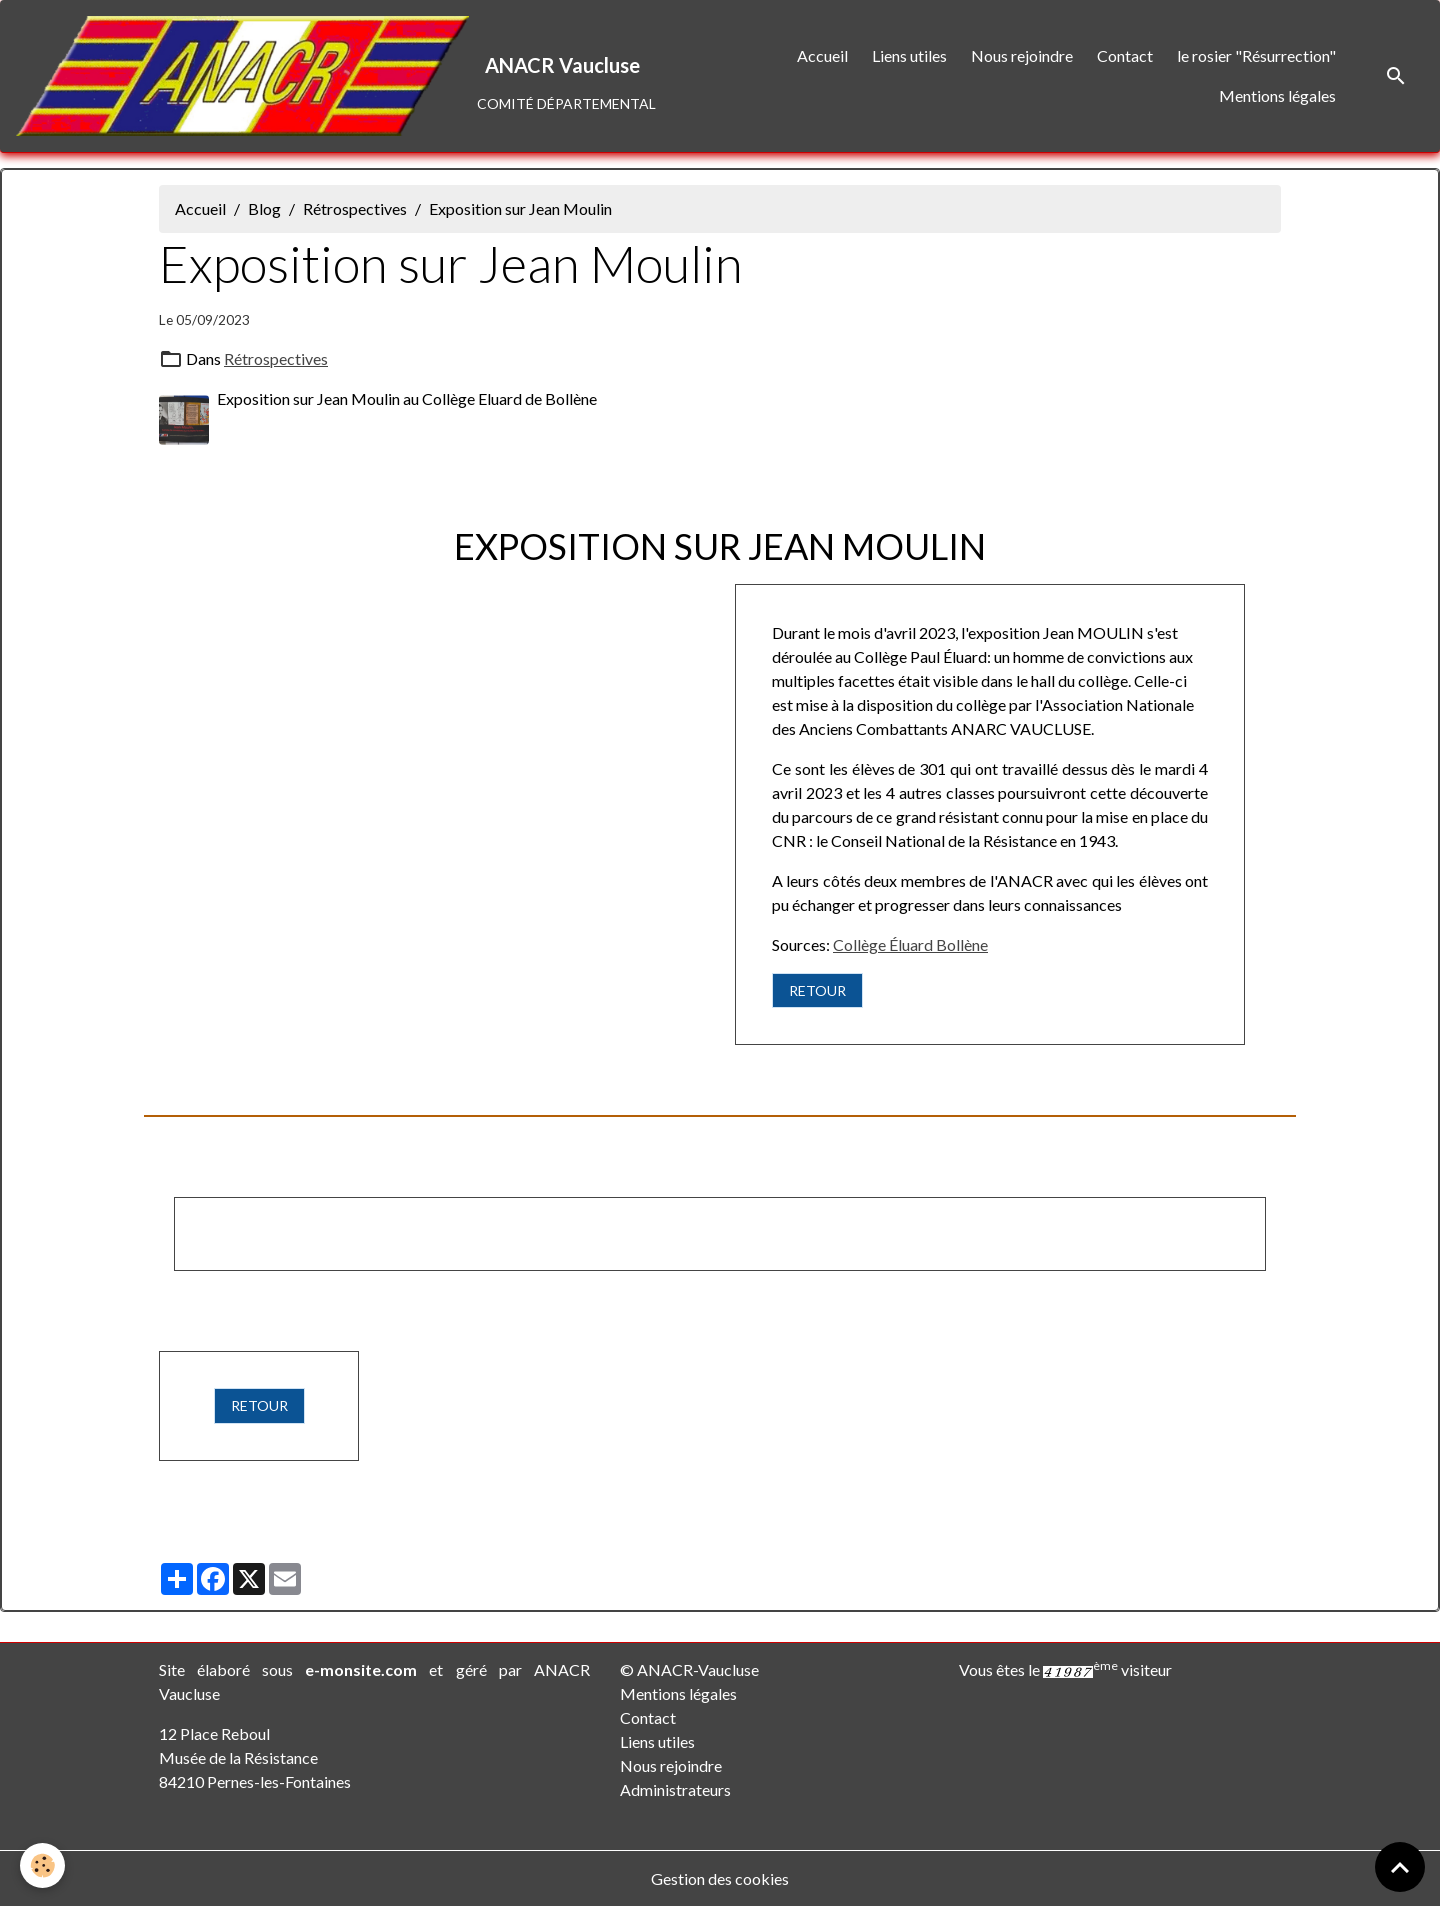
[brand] (330, 76)
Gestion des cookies (720, 1878)
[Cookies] (42, 1865)
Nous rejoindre (1022, 55)
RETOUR (817, 990)
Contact (1125, 55)
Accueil (822, 55)
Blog (264, 208)
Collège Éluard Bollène (910, 944)
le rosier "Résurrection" (1256, 55)
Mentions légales (1277, 95)
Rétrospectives (355, 208)
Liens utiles (909, 55)
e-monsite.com (361, 1669)
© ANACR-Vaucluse (689, 1669)
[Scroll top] (1400, 1867)
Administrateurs (675, 1789)
